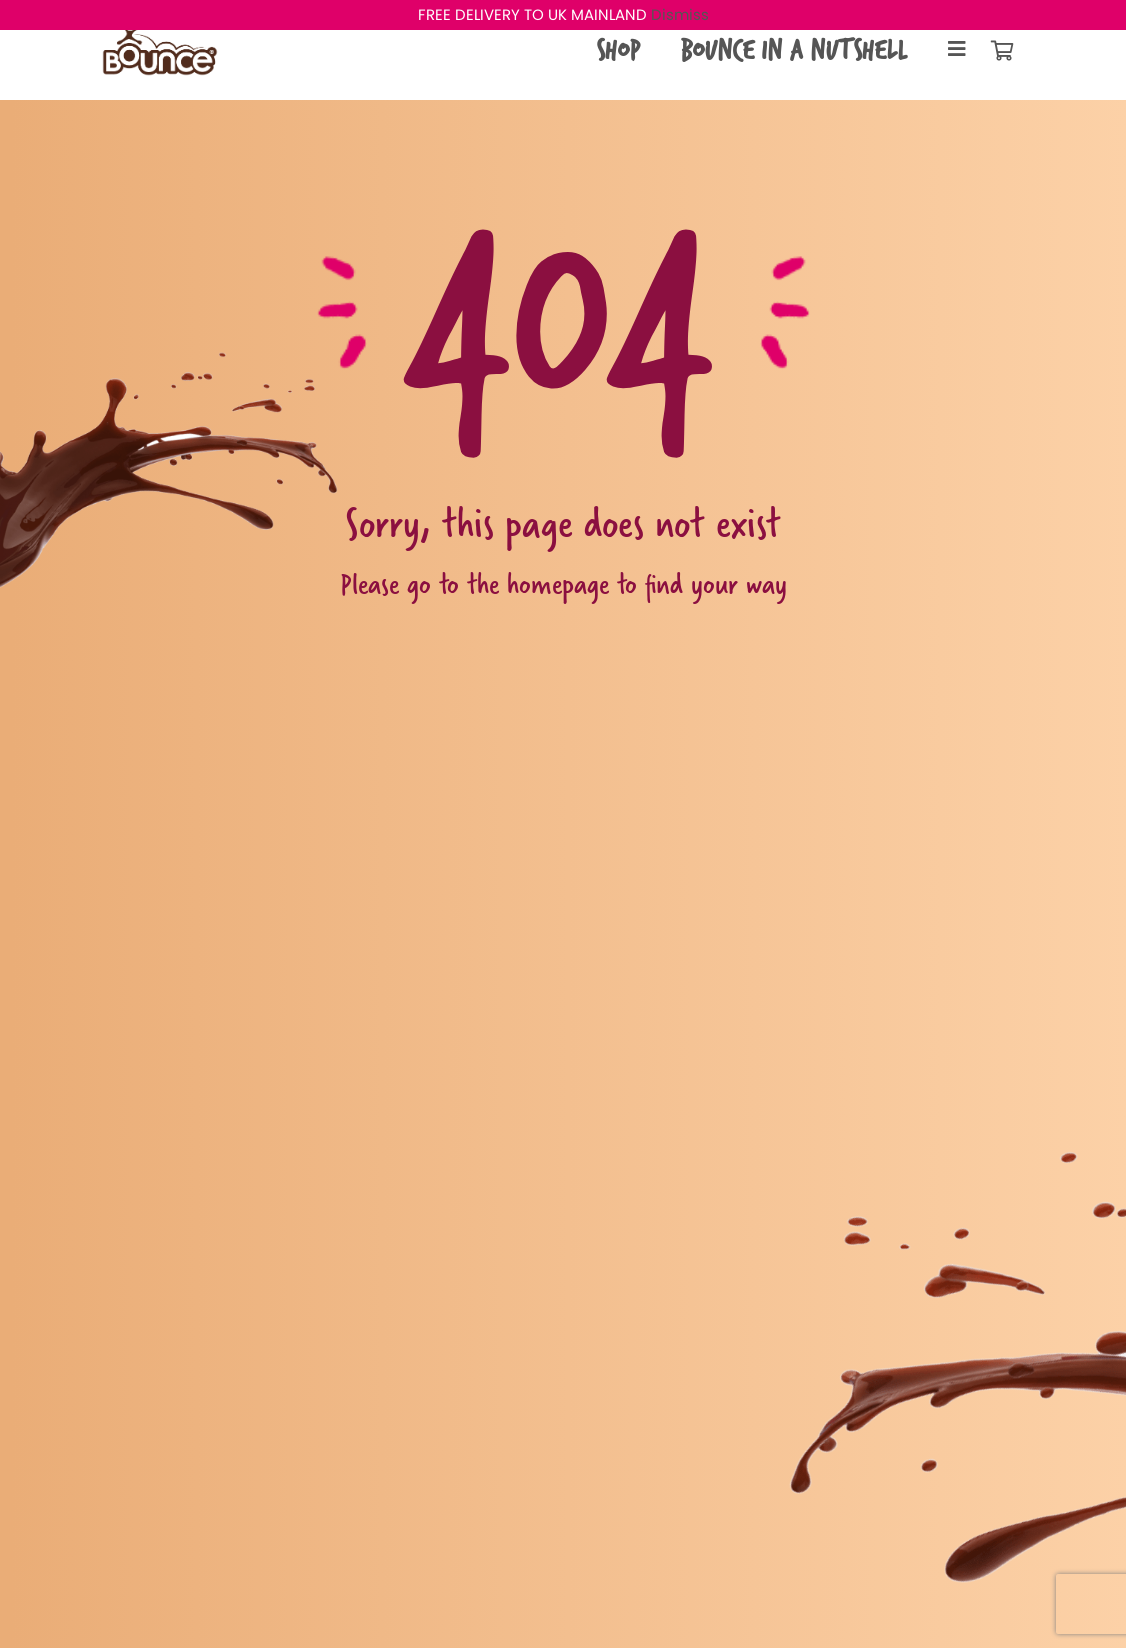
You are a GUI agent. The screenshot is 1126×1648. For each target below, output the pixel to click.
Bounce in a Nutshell (793, 49)
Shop (618, 49)
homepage (558, 583)
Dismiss (680, 14)
